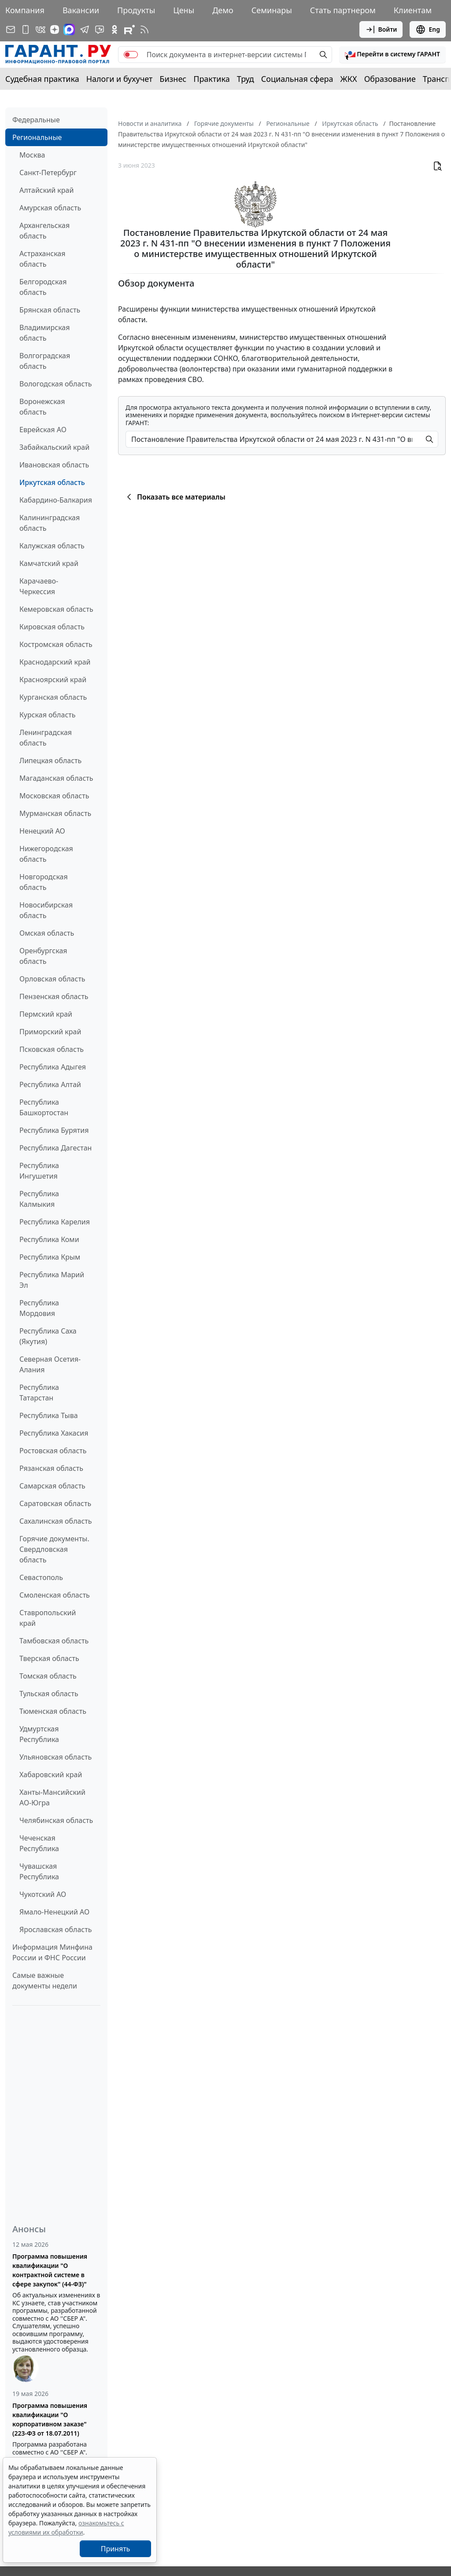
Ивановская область (54, 465)
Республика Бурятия (54, 1130)
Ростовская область (52, 1450)
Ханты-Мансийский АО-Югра (52, 1797)
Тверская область (49, 1658)
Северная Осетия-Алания (50, 1364)
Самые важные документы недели (44, 1980)
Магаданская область (56, 778)
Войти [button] (381, 29)
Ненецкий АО (42, 831)
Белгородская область (43, 287)
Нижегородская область (46, 854)
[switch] (131, 54)
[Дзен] (54, 29)
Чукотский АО (42, 1894)
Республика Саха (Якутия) (48, 1336)
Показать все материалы (175, 497)
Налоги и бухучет (119, 78)
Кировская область (52, 627)
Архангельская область (44, 230)
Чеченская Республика (39, 1843)
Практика (211, 78)
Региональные (37, 137)
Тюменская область (52, 1711)
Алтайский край (46, 190)
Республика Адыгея (52, 1067)
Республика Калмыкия (39, 1199)
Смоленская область (54, 1595)
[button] (392, 54)
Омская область (46, 933)
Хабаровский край (50, 1774)
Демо (222, 10)
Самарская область (52, 1486)
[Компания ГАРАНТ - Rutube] (129, 29)
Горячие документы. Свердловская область (54, 1549)
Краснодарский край (55, 662)
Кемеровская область (56, 609)
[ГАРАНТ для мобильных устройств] (25, 29)
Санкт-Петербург (48, 172)
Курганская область (53, 697)
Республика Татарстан (39, 1392)
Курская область (47, 715)
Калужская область (52, 546)
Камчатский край (48, 563)
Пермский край (45, 1014)
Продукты (136, 10)
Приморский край (50, 1031)
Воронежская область (42, 407)
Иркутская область (52, 482)
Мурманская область (55, 813)
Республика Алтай (50, 1084)
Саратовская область (55, 1503)
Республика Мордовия (39, 1308)
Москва (32, 155)
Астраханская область (42, 259)
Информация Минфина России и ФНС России (52, 1952)
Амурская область (50, 208)
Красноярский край (52, 679)
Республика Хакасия (53, 1433)
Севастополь (41, 1577)
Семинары (271, 10)
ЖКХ (348, 78)
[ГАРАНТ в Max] (69, 29)
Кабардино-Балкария (55, 500)
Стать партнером (343, 10)
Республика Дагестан (55, 1148)
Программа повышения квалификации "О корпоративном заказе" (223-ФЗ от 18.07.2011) (49, 2419)
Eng (427, 29)
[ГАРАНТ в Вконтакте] (40, 29)
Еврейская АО (43, 429)
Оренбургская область (43, 956)
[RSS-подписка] (144, 29)
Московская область (54, 796)
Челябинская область (56, 1820)
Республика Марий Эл (51, 1280)
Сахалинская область (55, 1521)
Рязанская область (51, 1468)
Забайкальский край (54, 447)
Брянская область (49, 310)
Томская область (48, 1676)
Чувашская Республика (39, 1871)
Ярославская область (55, 1929)
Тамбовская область (54, 1641)
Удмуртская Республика (39, 1734)
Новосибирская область (46, 910)
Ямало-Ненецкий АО (54, 1912)
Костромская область (55, 644)
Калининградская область (49, 523)
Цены (183, 10)
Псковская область (51, 1049)
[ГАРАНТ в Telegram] (84, 29)
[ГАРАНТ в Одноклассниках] (114, 29)
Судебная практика (42, 78)
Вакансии (81, 10)
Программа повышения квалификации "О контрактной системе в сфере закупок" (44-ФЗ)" (49, 2270)
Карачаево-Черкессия (38, 586)
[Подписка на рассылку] (10, 29)
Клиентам (413, 10)
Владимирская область (44, 333)
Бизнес (172, 78)
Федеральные (36, 120)
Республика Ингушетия (39, 1171)
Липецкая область (50, 760)
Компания (24, 10)
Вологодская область (55, 384)
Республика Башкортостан (43, 1107)
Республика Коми (49, 1239)
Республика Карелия (54, 1222)
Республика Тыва (48, 1415)
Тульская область (48, 1693)
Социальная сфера (297, 78)
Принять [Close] (115, 2549)
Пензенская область (54, 996)
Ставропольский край (47, 1618)
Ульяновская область (55, 1757)
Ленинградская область (45, 738)
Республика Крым (49, 1257)
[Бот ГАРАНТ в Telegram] (99, 29)
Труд (245, 78)
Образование (390, 78)
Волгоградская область (44, 361)
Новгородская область (43, 882)
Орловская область (52, 979)
